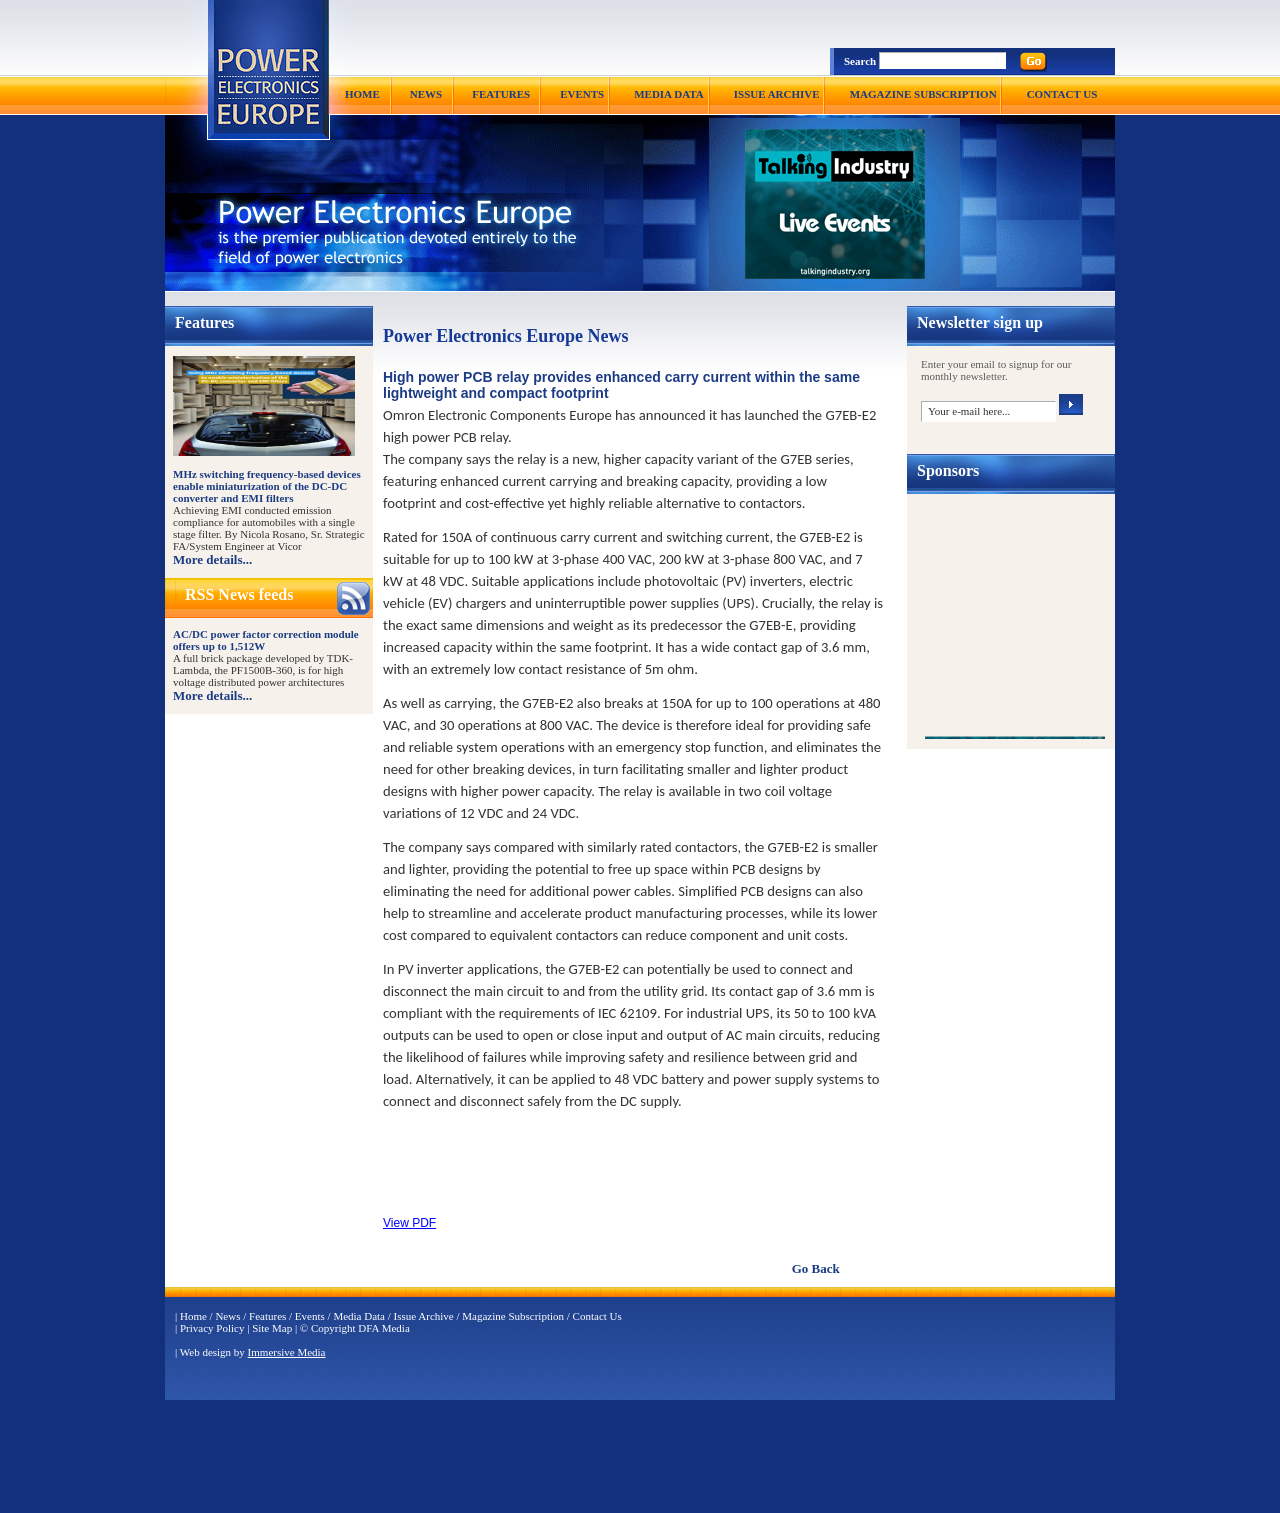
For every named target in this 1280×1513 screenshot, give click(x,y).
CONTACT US (1062, 94)
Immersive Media (287, 1352)
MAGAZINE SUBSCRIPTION (923, 94)
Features (267, 1316)
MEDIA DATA (669, 94)
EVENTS (582, 94)
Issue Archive (424, 1316)
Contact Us (597, 1316)
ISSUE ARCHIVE (777, 94)
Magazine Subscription (513, 1316)
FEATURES (501, 94)
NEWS (426, 94)
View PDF (409, 1223)
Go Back (816, 1268)
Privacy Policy (212, 1328)
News (227, 1316)
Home (193, 1316)
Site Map (272, 1328)
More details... (212, 559)
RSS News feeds (239, 594)
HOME (362, 94)
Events (310, 1316)
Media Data (359, 1316)
